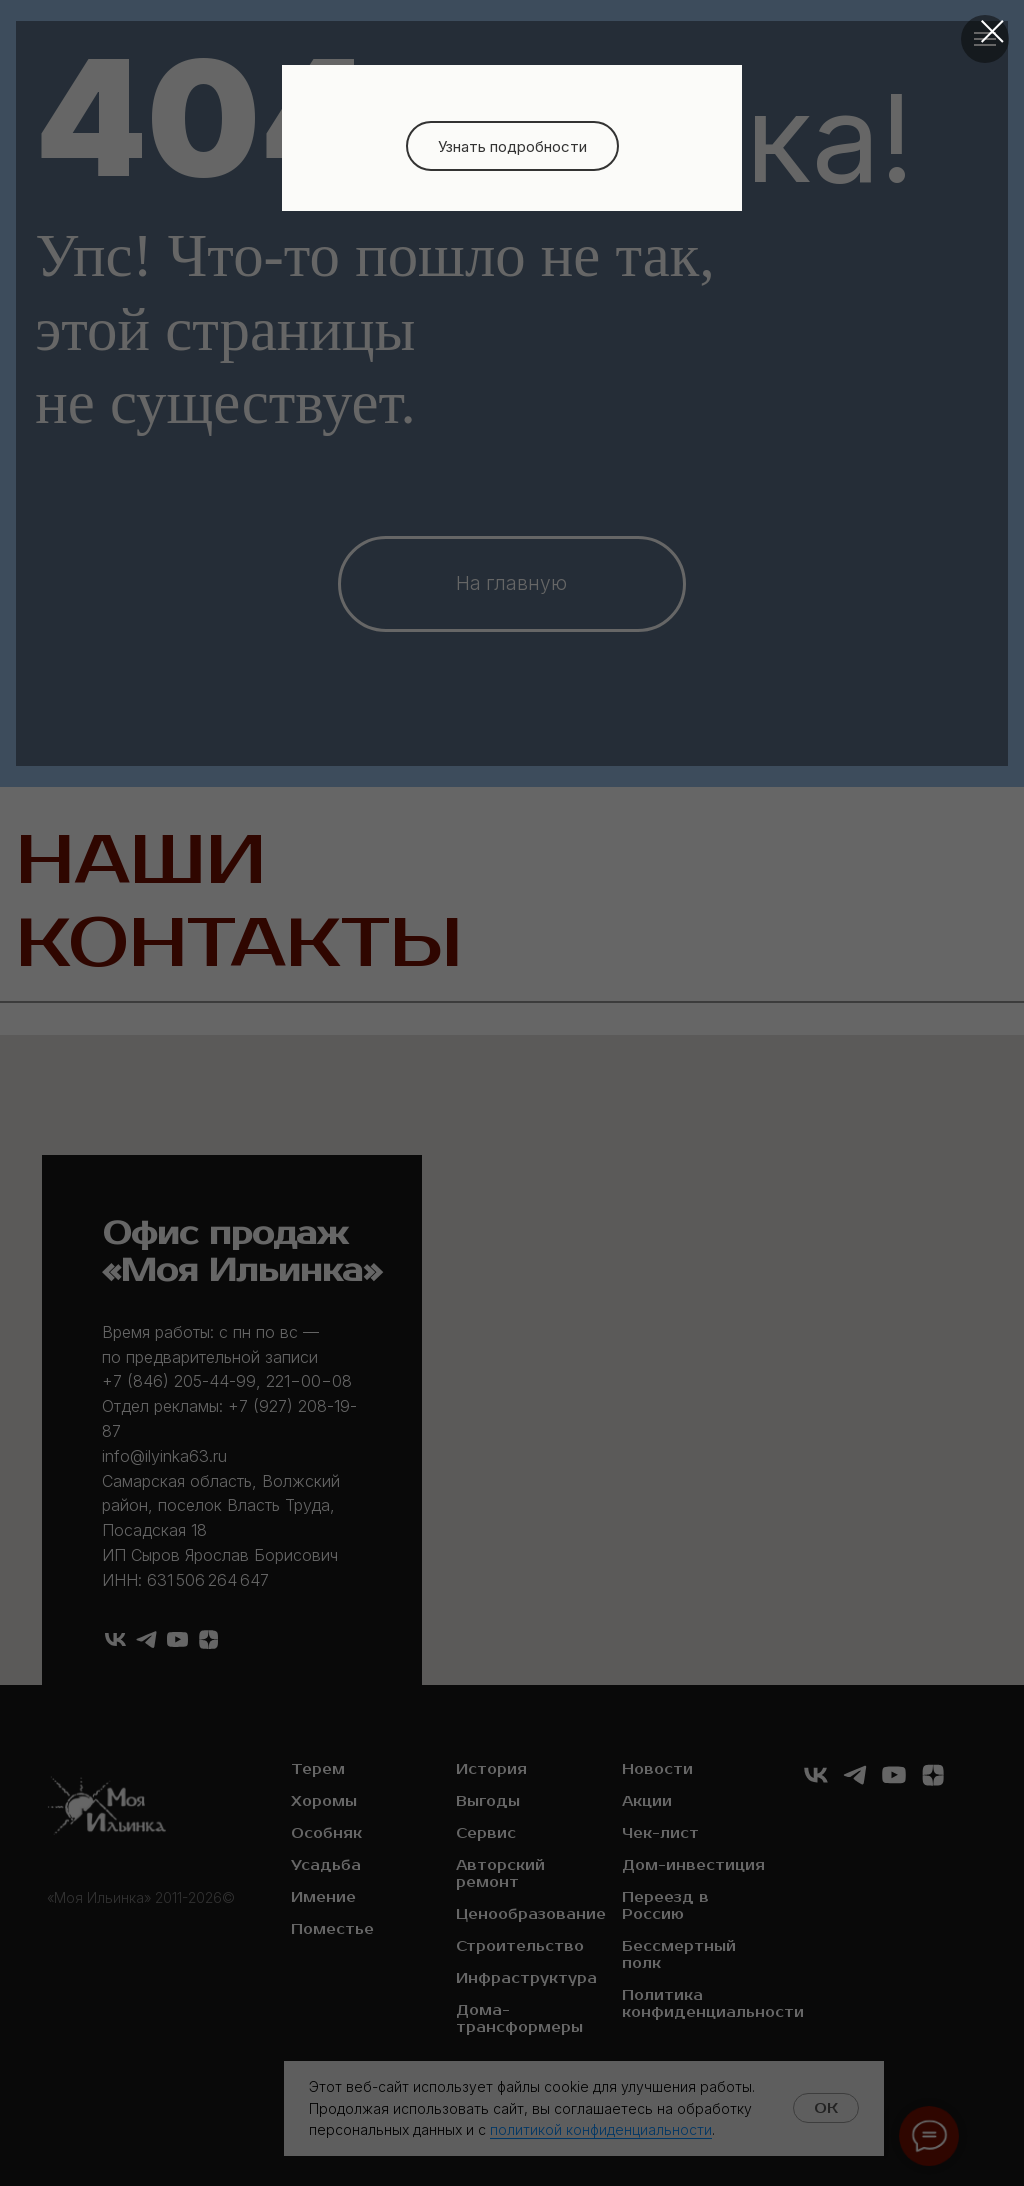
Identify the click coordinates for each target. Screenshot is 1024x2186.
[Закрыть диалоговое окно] (992, 31)
